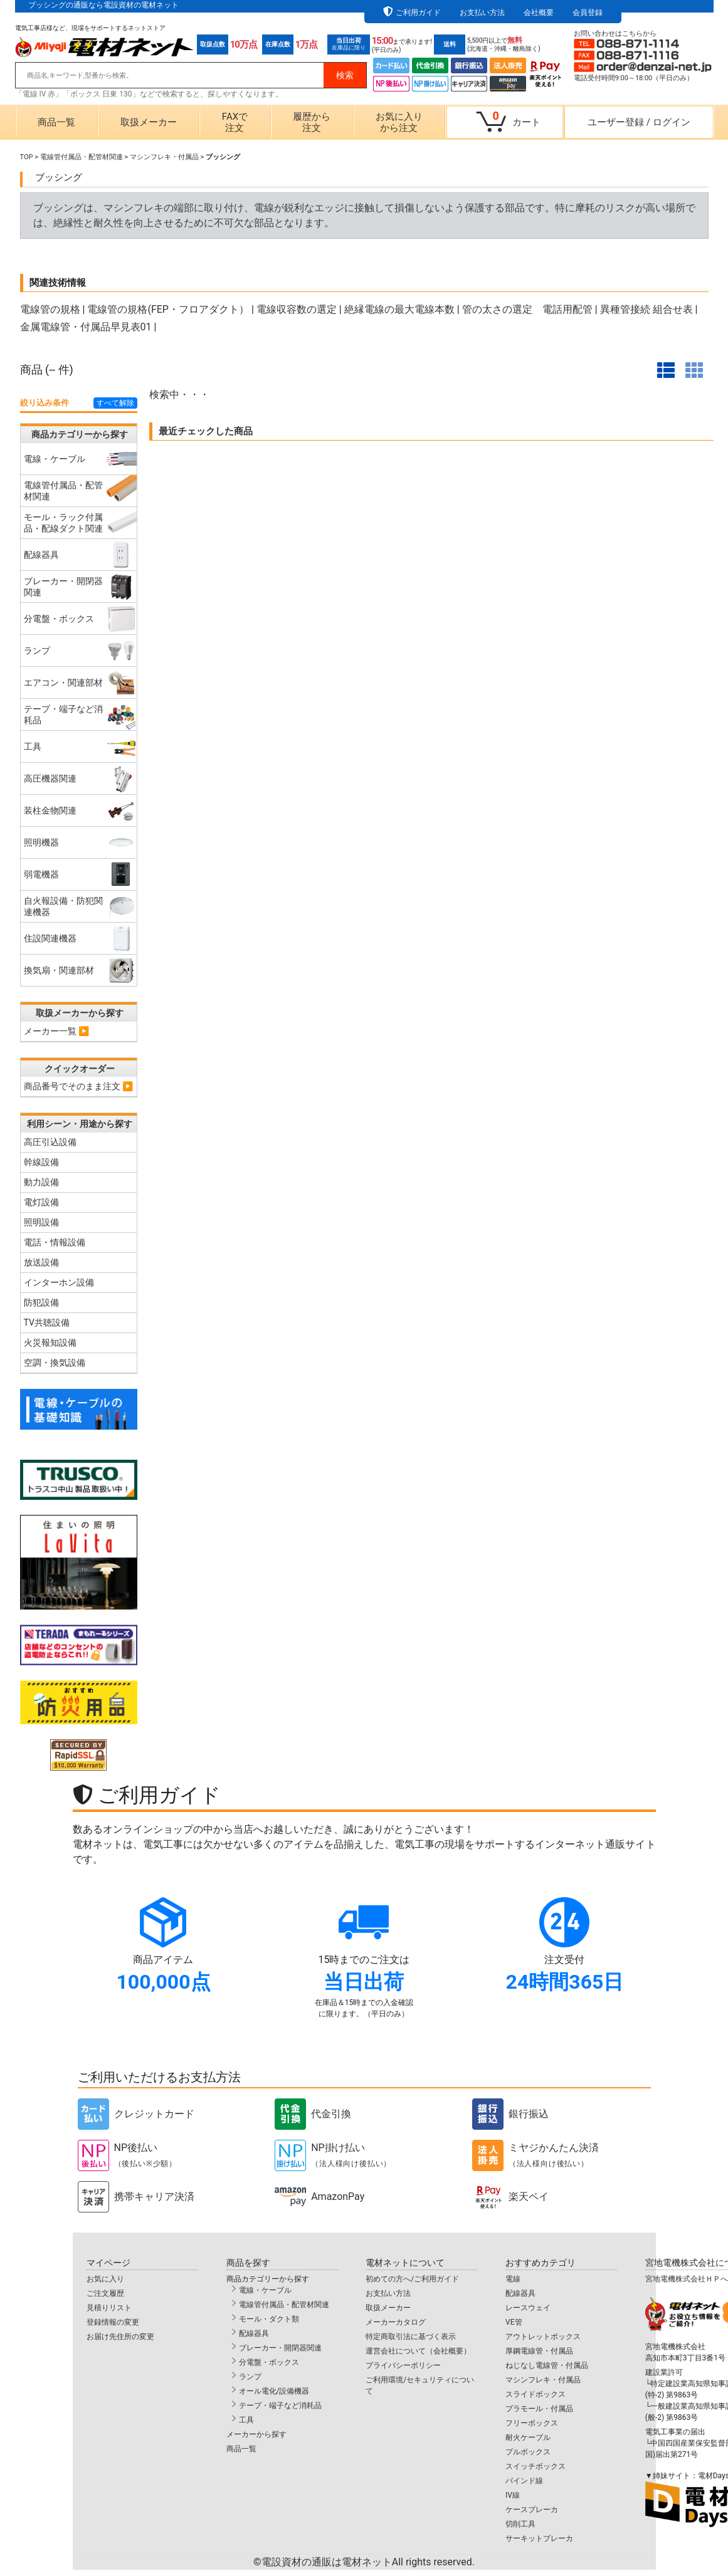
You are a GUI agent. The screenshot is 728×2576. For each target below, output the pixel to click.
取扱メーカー (148, 122)
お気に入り (105, 2279)
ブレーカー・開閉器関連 (280, 2347)
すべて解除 (115, 403)
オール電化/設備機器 (274, 2391)
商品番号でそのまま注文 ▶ (79, 1086)
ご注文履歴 (105, 2293)
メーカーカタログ (396, 2322)
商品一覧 (56, 122)
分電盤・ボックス (269, 2362)
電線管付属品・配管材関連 (81, 157)
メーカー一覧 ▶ (57, 1031)
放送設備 (41, 1262)
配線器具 (254, 2333)
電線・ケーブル (265, 2290)
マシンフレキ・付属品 (164, 157)
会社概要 (539, 12)
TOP (26, 157)
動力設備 (41, 1182)
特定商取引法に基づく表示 (411, 2336)
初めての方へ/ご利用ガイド (412, 2279)
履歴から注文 (311, 122)
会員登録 (587, 12)
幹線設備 (41, 1162)
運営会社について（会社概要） (418, 2351)
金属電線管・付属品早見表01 (86, 327)
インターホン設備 (59, 1282)
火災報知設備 (50, 1343)
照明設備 (41, 1222)
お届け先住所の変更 (120, 2336)
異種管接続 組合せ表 (646, 309)
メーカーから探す (256, 2434)
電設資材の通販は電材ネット (368, 2562)
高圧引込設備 (50, 1142)
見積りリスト (109, 2307)
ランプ (250, 2376)
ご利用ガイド (418, 12)
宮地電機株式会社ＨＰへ (686, 2279)
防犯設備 (41, 1302)
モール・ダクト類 (269, 2319)
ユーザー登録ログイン (639, 122)
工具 (246, 2420)
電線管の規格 (50, 309)
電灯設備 (41, 1202)
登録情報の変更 (113, 2322)
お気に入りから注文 (399, 122)
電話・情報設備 (54, 1242)
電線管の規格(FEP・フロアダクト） (168, 309)
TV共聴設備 (47, 1322)
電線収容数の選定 (296, 309)
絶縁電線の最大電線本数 (399, 309)
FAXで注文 (235, 122)
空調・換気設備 (54, 1363)
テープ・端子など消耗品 (280, 2405)
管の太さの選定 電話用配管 (527, 309)
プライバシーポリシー (403, 2365)
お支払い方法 (482, 12)
